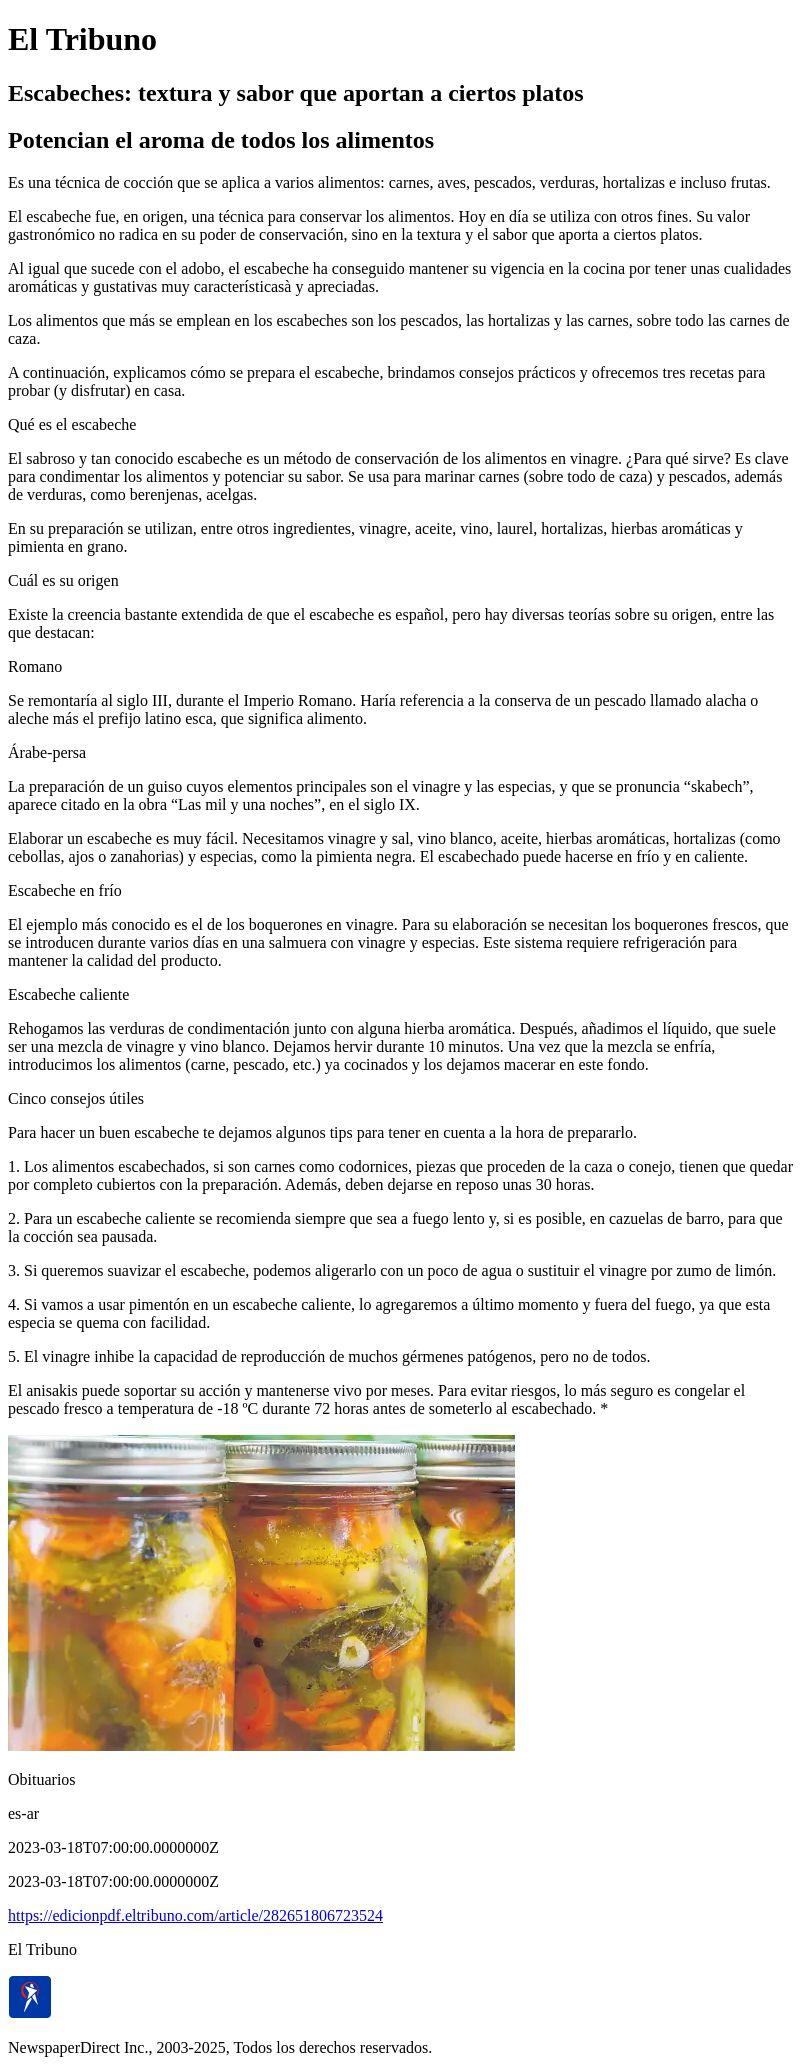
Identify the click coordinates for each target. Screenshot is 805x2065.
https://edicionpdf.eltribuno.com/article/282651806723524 (195, 1915)
